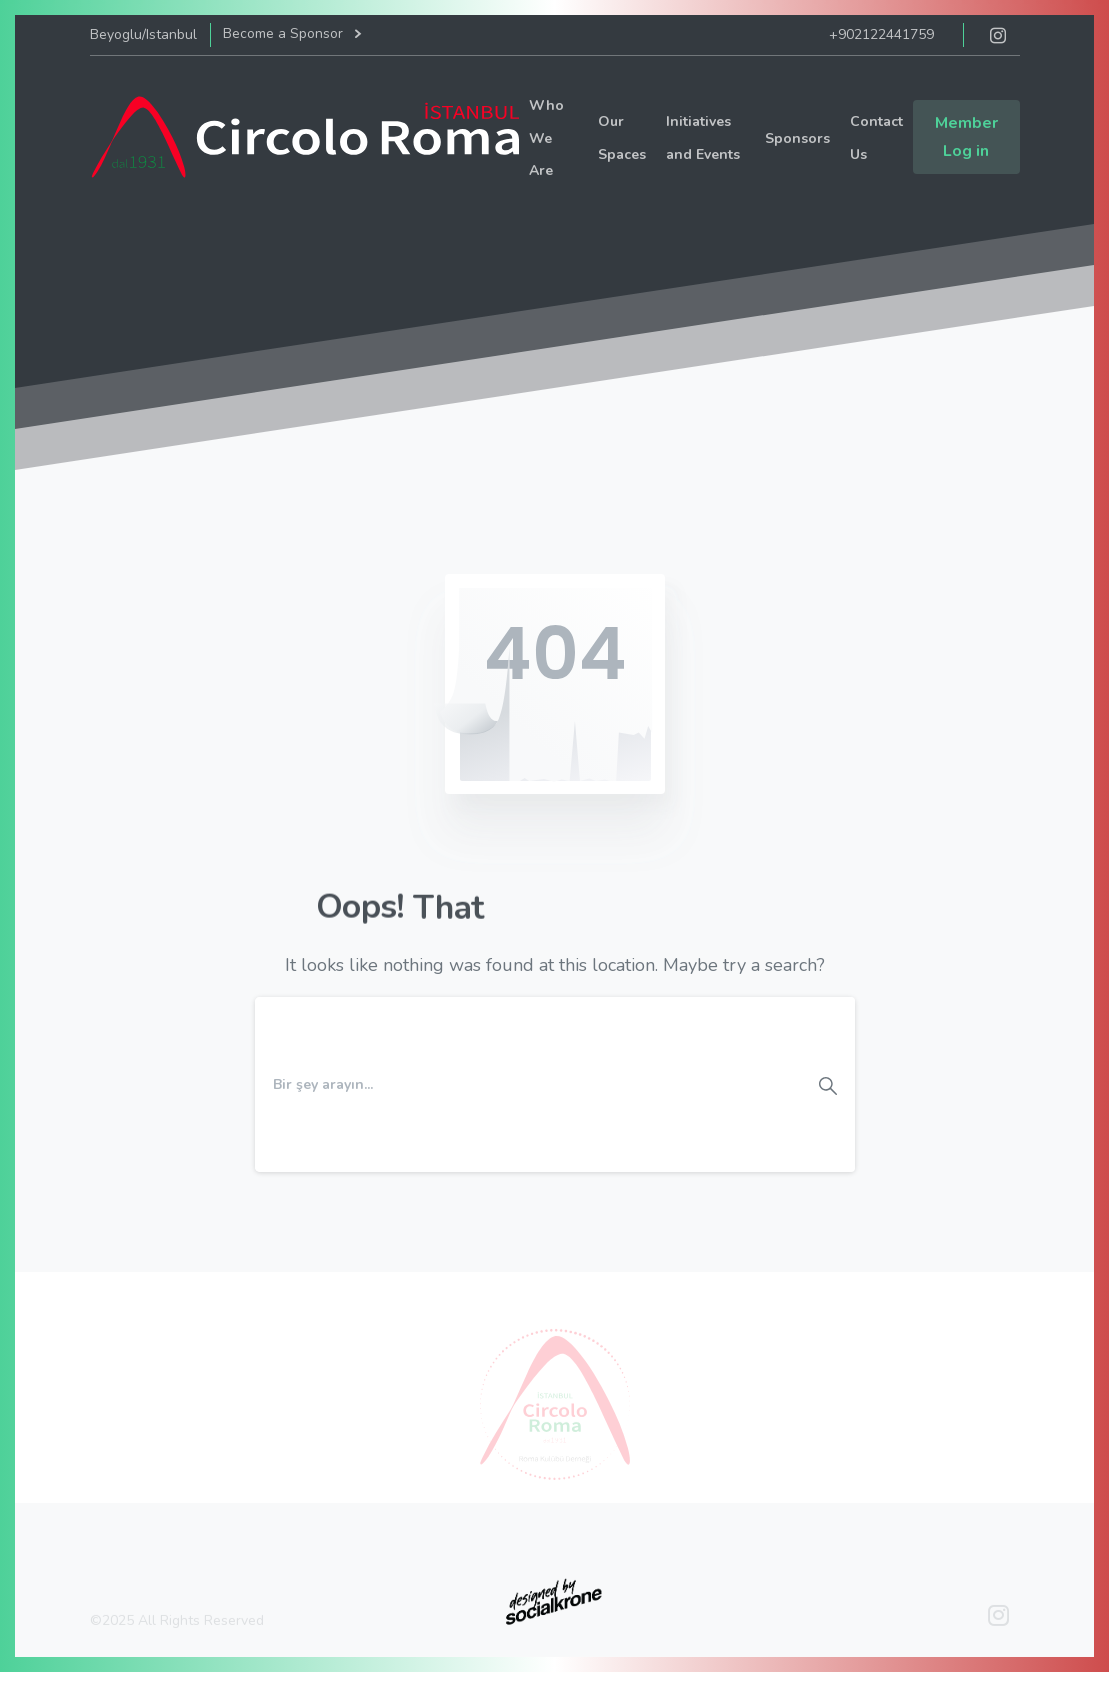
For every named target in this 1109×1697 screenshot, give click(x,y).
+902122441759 (881, 34)
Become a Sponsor (291, 34)
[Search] (528, 1084)
